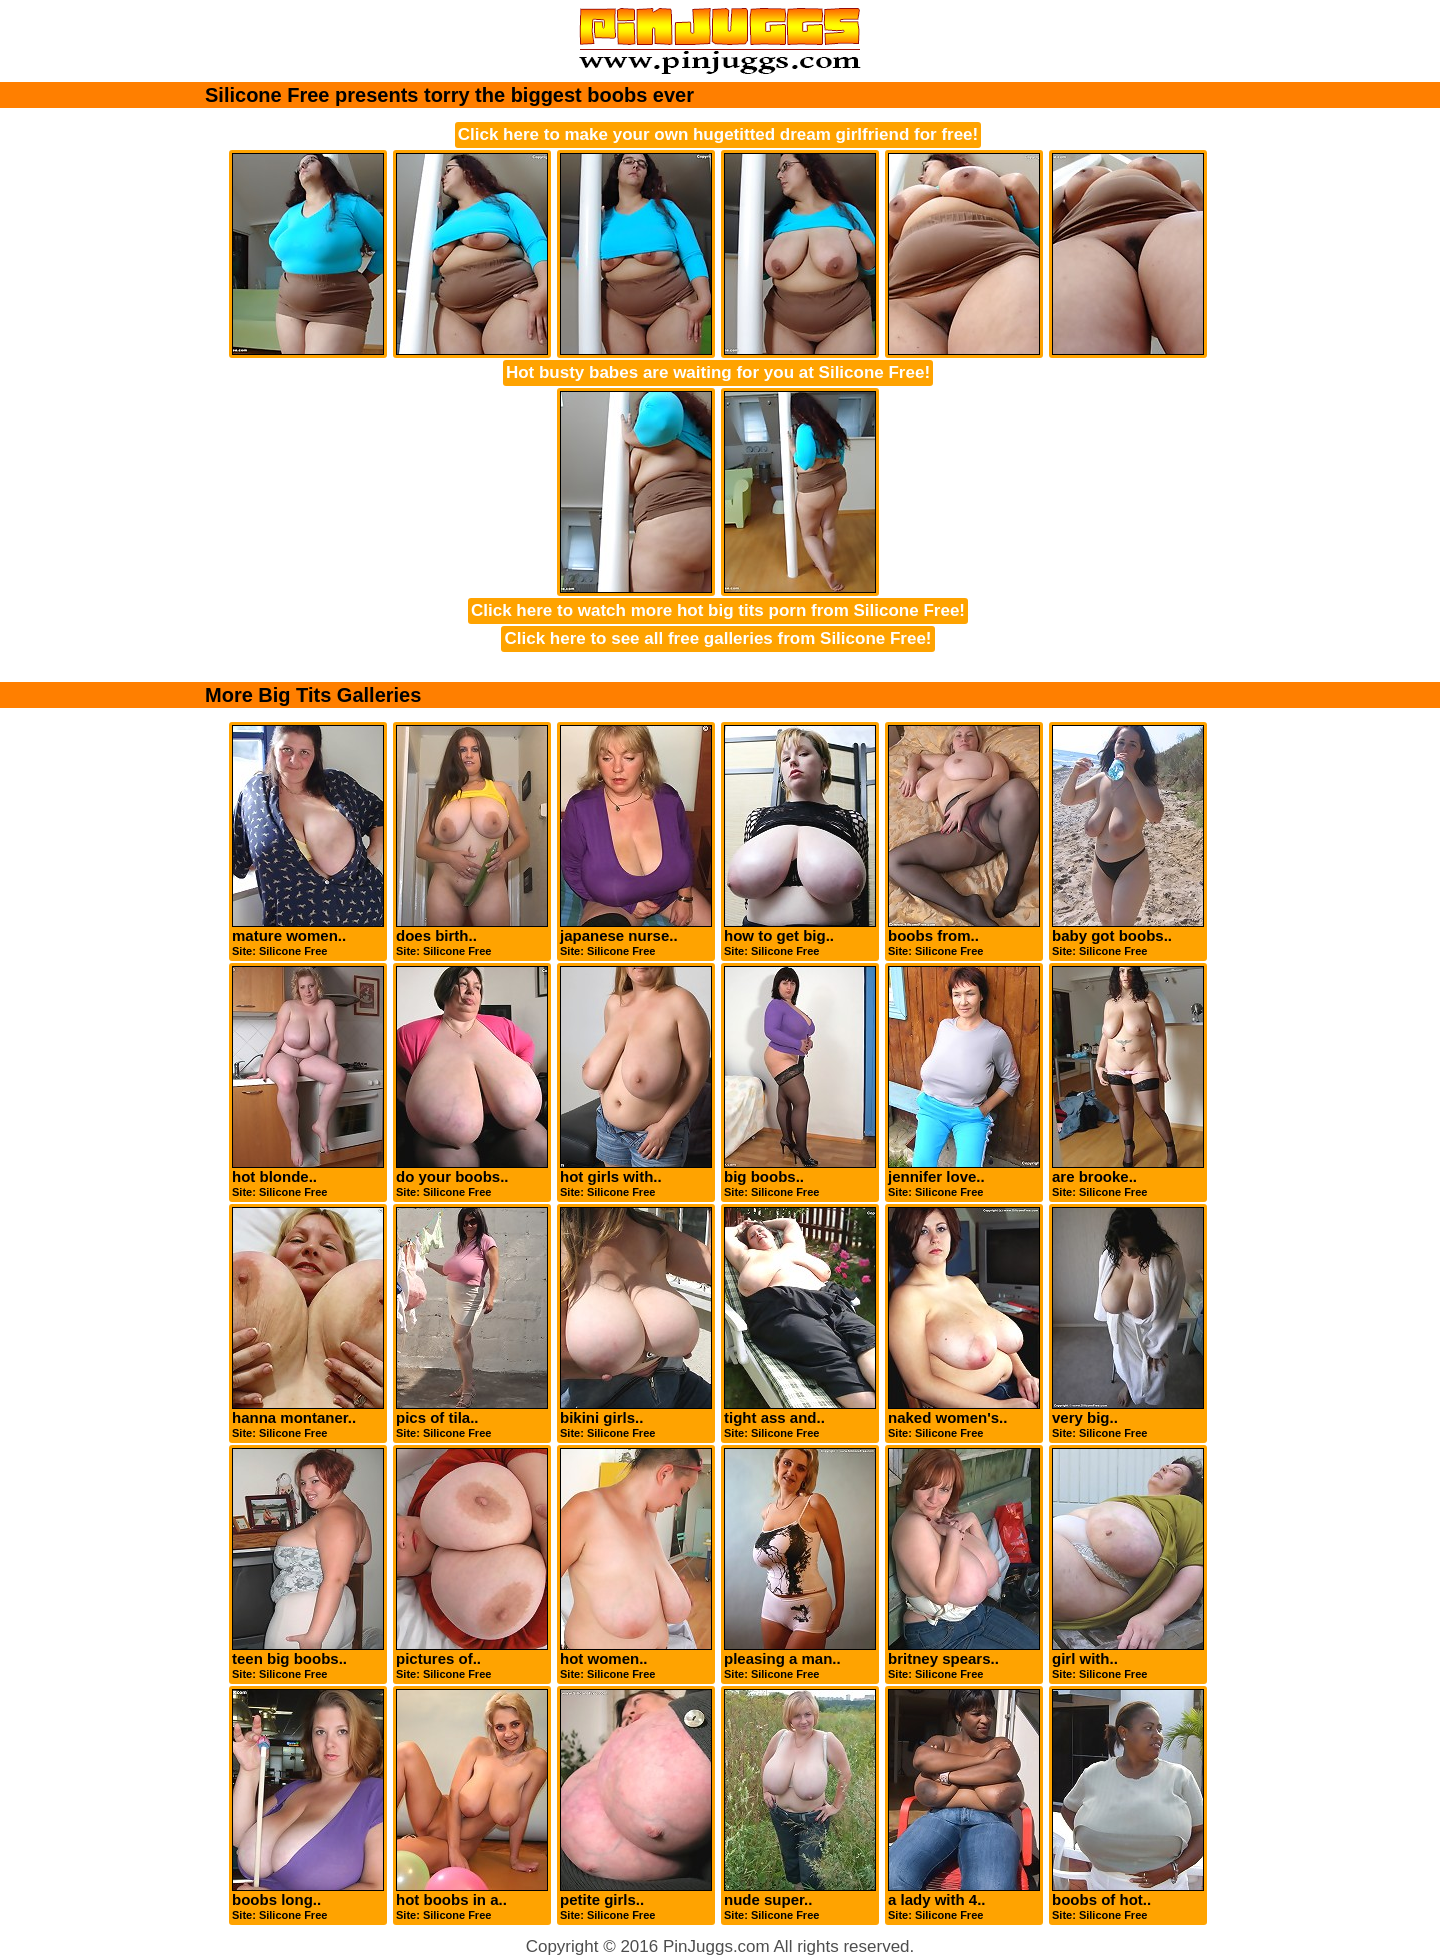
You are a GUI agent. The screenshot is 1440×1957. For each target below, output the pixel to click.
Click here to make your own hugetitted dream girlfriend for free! (718, 134)
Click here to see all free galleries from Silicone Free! (717, 638)
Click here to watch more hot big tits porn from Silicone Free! (718, 610)
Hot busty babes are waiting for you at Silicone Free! (718, 372)
